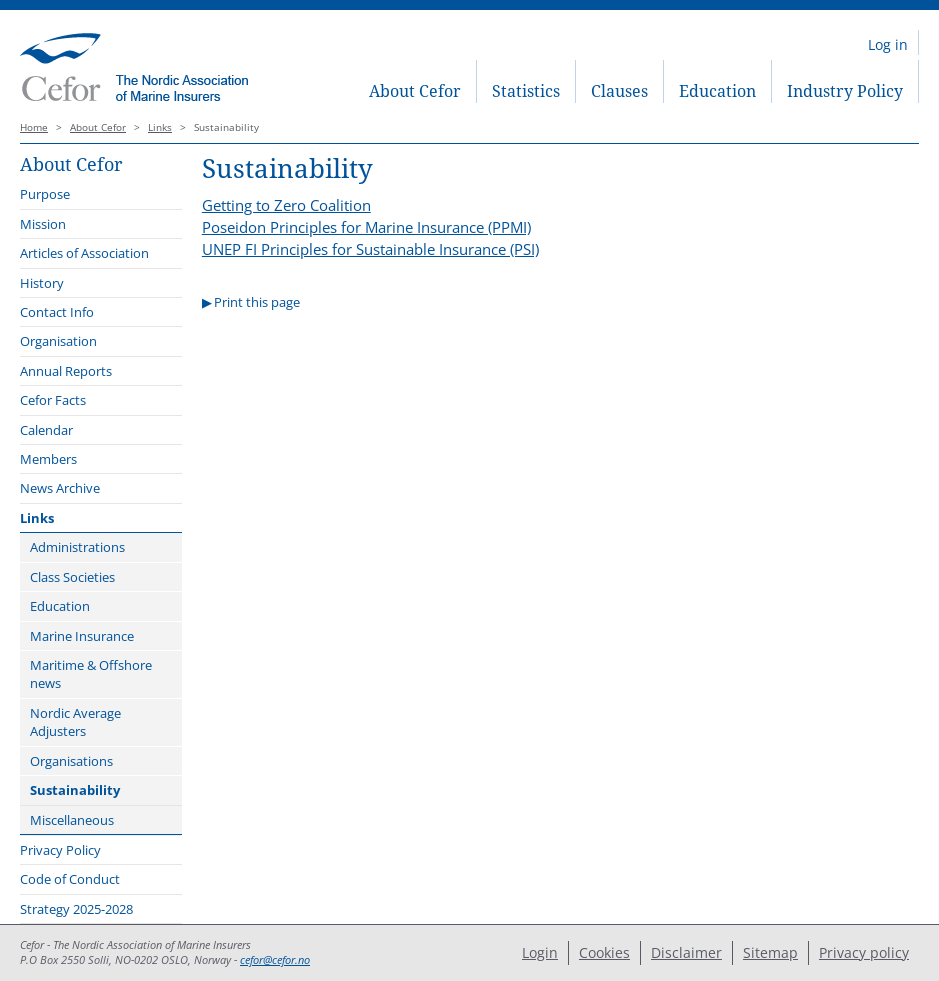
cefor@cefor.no (275, 960)
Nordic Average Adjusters (75, 722)
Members (48, 459)
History (42, 283)
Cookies (604, 952)
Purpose (45, 194)
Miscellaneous (72, 820)
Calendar (46, 430)
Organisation (58, 341)
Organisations (71, 761)
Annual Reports (66, 371)
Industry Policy (845, 91)
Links (160, 127)
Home (34, 127)
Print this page (257, 302)
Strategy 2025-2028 (76, 909)
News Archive (60, 488)
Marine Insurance (82, 636)
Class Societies (72, 577)
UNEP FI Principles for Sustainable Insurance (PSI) (370, 249)
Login (540, 952)
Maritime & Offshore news (91, 674)
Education (717, 91)
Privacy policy (864, 952)
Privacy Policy (60, 850)
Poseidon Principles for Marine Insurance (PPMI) (366, 227)
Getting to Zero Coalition (286, 205)
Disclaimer (686, 952)
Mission (43, 224)
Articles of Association (84, 253)
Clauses (619, 91)
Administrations (77, 547)
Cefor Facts (53, 400)
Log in (888, 44)
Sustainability (75, 790)
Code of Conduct (70, 879)
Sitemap (770, 952)
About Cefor (415, 91)
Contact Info (57, 312)
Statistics (526, 91)
